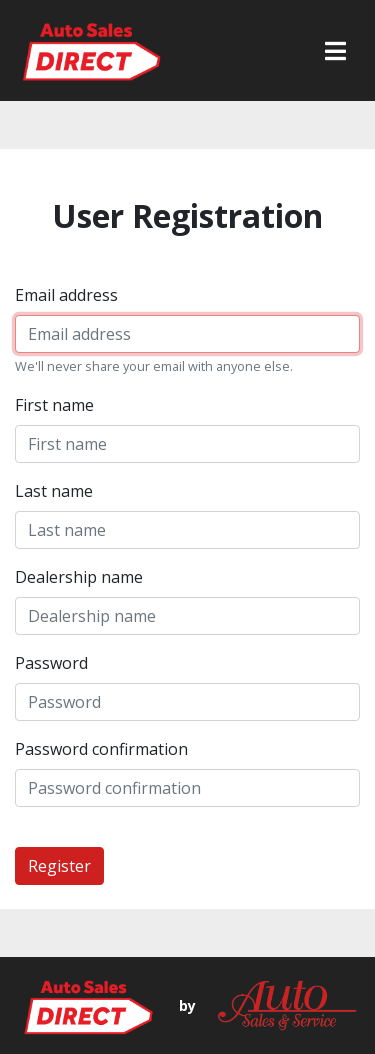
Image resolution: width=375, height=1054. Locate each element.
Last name (54, 491)
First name (54, 405)
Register (59, 866)
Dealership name (79, 577)
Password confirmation (101, 749)
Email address (66, 295)
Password (51, 663)
